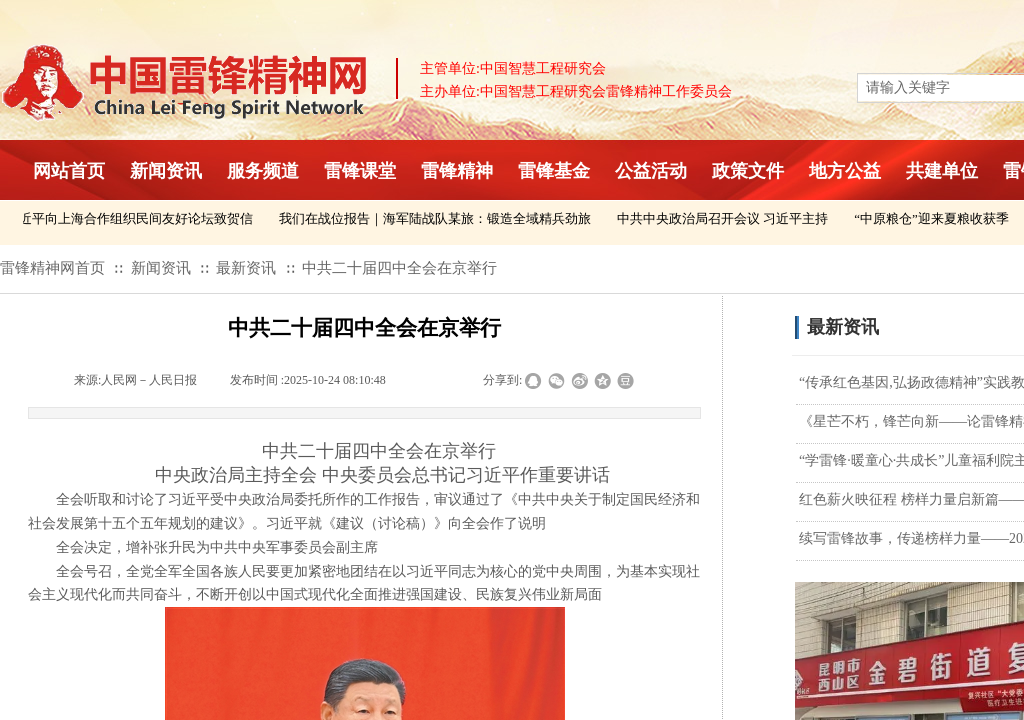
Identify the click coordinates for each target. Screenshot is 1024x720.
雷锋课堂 (360, 171)
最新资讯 (246, 268)
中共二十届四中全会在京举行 (399, 268)
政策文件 (748, 171)
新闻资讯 (166, 171)
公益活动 (651, 171)
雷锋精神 (457, 171)
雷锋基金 (554, 171)
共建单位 (942, 171)
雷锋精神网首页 (52, 268)
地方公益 (845, 171)
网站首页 (69, 171)
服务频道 (263, 171)
